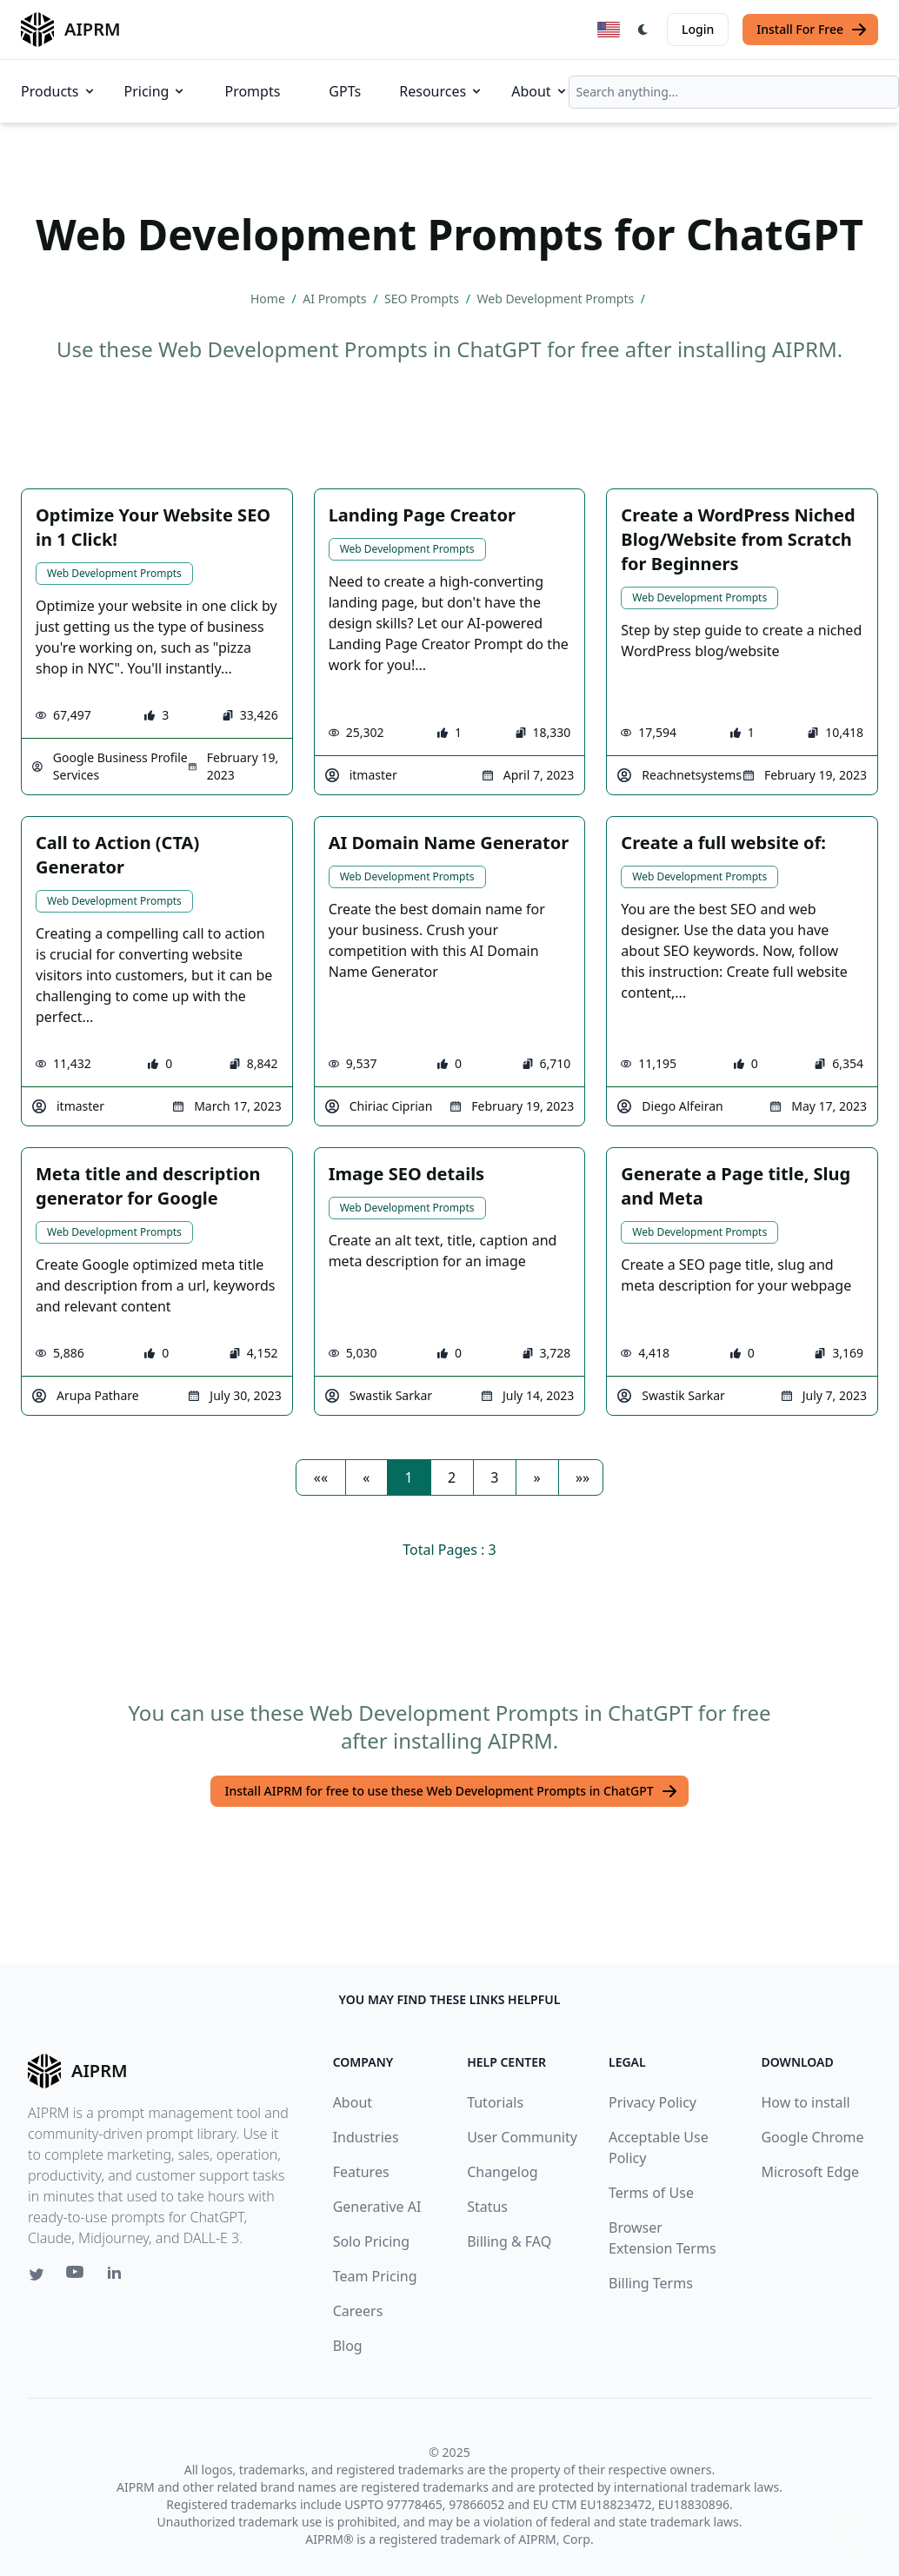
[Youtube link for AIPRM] (76, 2276)
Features (361, 2171)
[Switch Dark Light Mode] (643, 29)
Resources (441, 91)
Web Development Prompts (557, 298)
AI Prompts (336, 298)
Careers (358, 2310)
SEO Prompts (423, 298)
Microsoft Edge (810, 2171)
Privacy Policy (652, 2102)
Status (487, 2206)
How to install (805, 2102)
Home (269, 298)
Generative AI (377, 2206)
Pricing (155, 91)
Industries (366, 2137)
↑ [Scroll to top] (853, 2530)
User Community (522, 2137)
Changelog (502, 2171)
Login (698, 29)
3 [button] (494, 1477)
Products (59, 91)
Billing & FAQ (509, 2241)
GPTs (345, 91)
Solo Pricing (371, 2241)
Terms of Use (651, 2192)
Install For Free (812, 29)
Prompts (252, 91)
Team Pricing (375, 2276)
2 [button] (452, 1477)
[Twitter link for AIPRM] (36, 2274)
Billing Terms (651, 2283)
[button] (320, 1477)
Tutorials (495, 2102)
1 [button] (409, 1477)
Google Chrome (812, 2137)
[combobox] (734, 92)
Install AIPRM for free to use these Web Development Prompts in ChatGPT (450, 1791)
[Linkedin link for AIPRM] (118, 2276)
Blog (348, 2345)
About (539, 91)
